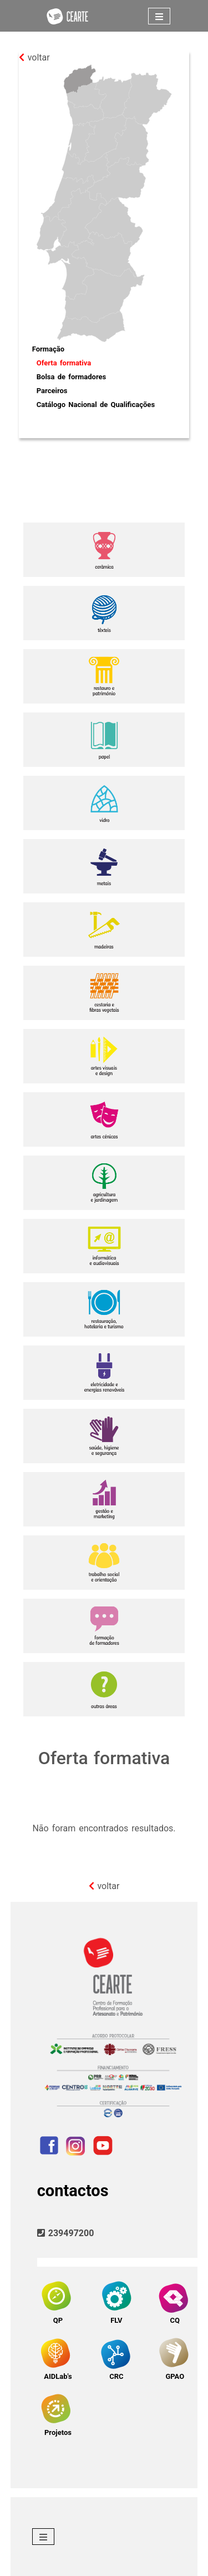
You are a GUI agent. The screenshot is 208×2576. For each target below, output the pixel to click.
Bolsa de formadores (71, 377)
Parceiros (52, 390)
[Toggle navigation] (159, 16)
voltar (34, 57)
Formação (48, 349)
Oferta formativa (64, 363)
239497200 (65, 2233)
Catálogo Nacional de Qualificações (96, 404)
